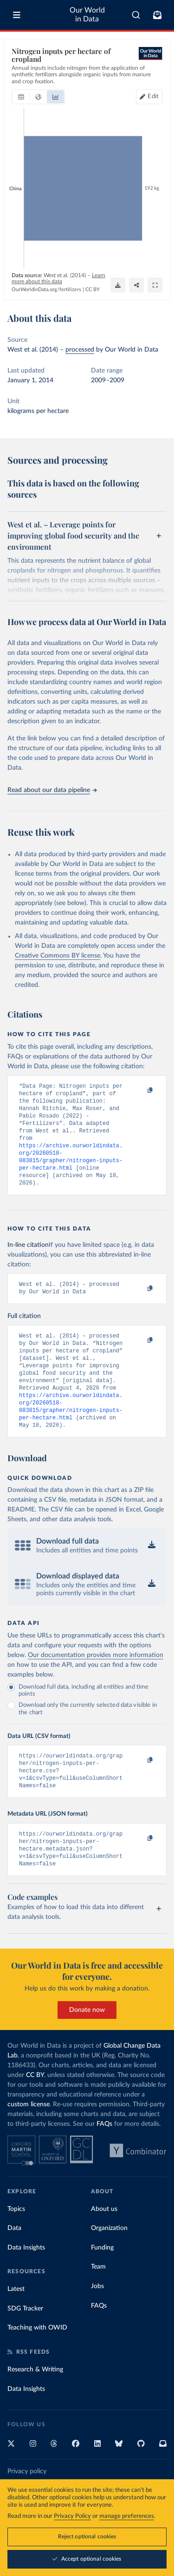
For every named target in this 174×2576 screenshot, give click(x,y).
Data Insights (26, 2284)
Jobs (97, 2322)
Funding (102, 2284)
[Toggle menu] (16, 15)
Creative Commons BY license (57, 955)
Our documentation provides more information (95, 1682)
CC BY (92, 289)
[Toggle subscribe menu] (157, 15)
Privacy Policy (72, 2516)
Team (98, 2303)
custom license (28, 2140)
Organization (109, 2264)
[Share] (136, 285)
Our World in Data (87, 15)
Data (14, 2264)
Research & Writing (35, 2406)
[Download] (117, 285)
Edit (153, 96)
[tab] (21, 96)
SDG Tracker (25, 2345)
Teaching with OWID (37, 2364)
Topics (16, 2245)
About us (104, 2245)
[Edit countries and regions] (149, 96)
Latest (16, 2325)
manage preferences (126, 2516)
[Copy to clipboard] (140, 1090)
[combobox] (136, 15)
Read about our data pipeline (52, 790)
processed (79, 349)
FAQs (104, 2160)
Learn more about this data (58, 278)
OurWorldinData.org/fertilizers (46, 289)
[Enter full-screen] (155, 285)
